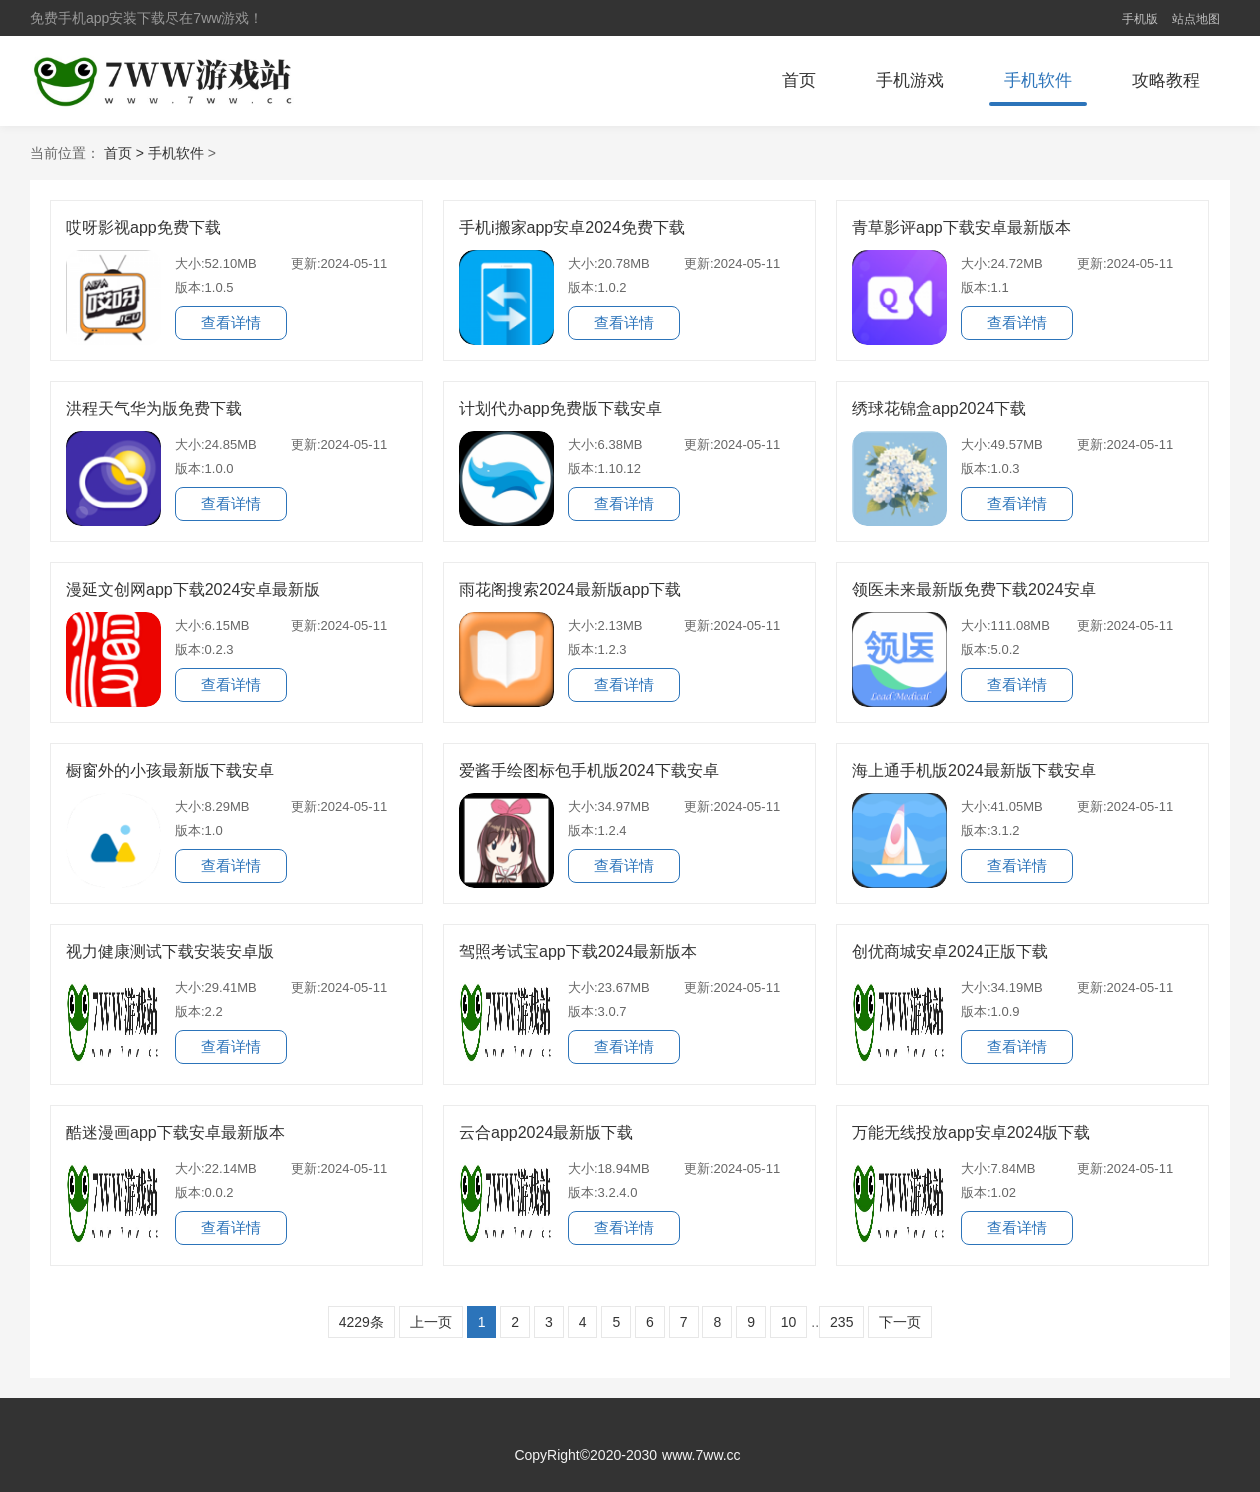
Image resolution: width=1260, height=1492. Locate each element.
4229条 (361, 1322)
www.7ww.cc (701, 1455)
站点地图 (1196, 19)
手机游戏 (910, 80)
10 (789, 1322)
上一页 (431, 1322)
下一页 (900, 1322)
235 (841, 1322)
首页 (799, 80)
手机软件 (1038, 80)
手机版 (1140, 19)
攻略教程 (1166, 80)
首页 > (126, 153)
